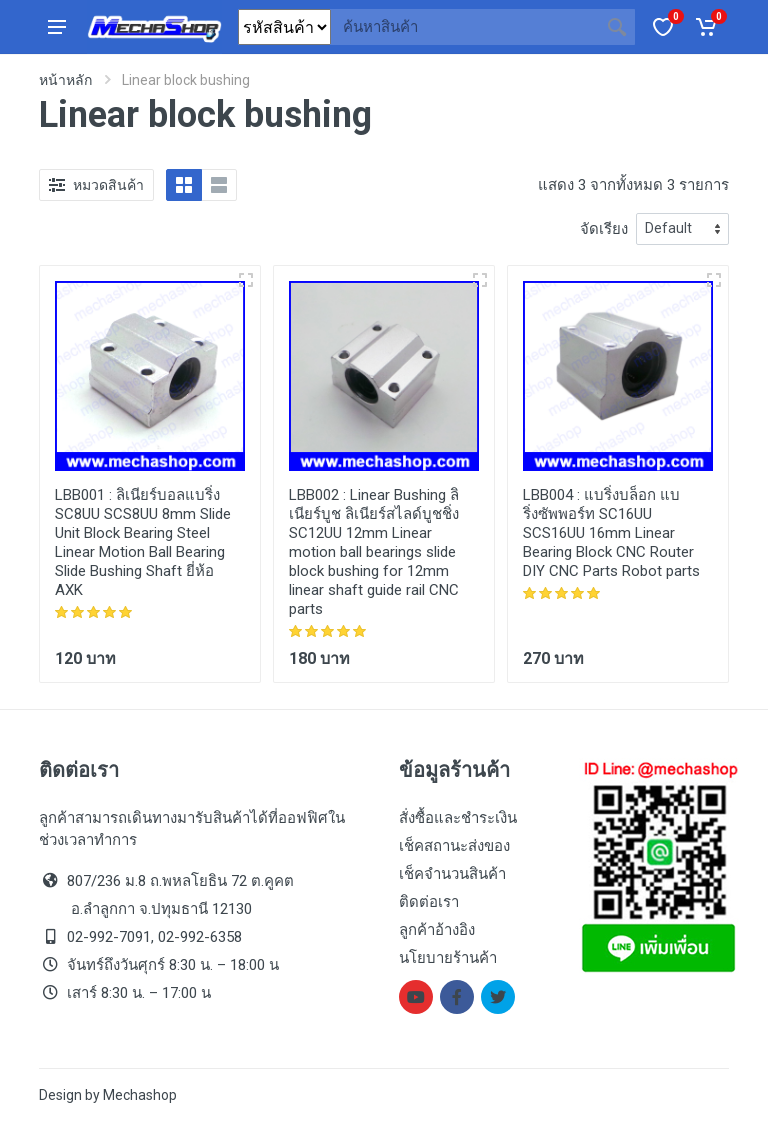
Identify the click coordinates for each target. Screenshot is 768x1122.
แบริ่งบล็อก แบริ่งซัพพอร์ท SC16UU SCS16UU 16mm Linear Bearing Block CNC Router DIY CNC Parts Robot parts (611, 533)
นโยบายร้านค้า (448, 958)
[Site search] (465, 27)
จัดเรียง (604, 229)
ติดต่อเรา (429, 902)
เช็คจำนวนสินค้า (452, 874)
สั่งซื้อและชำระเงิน (458, 818)
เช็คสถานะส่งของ (454, 846)
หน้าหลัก (65, 80)
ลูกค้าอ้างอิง (437, 930)
